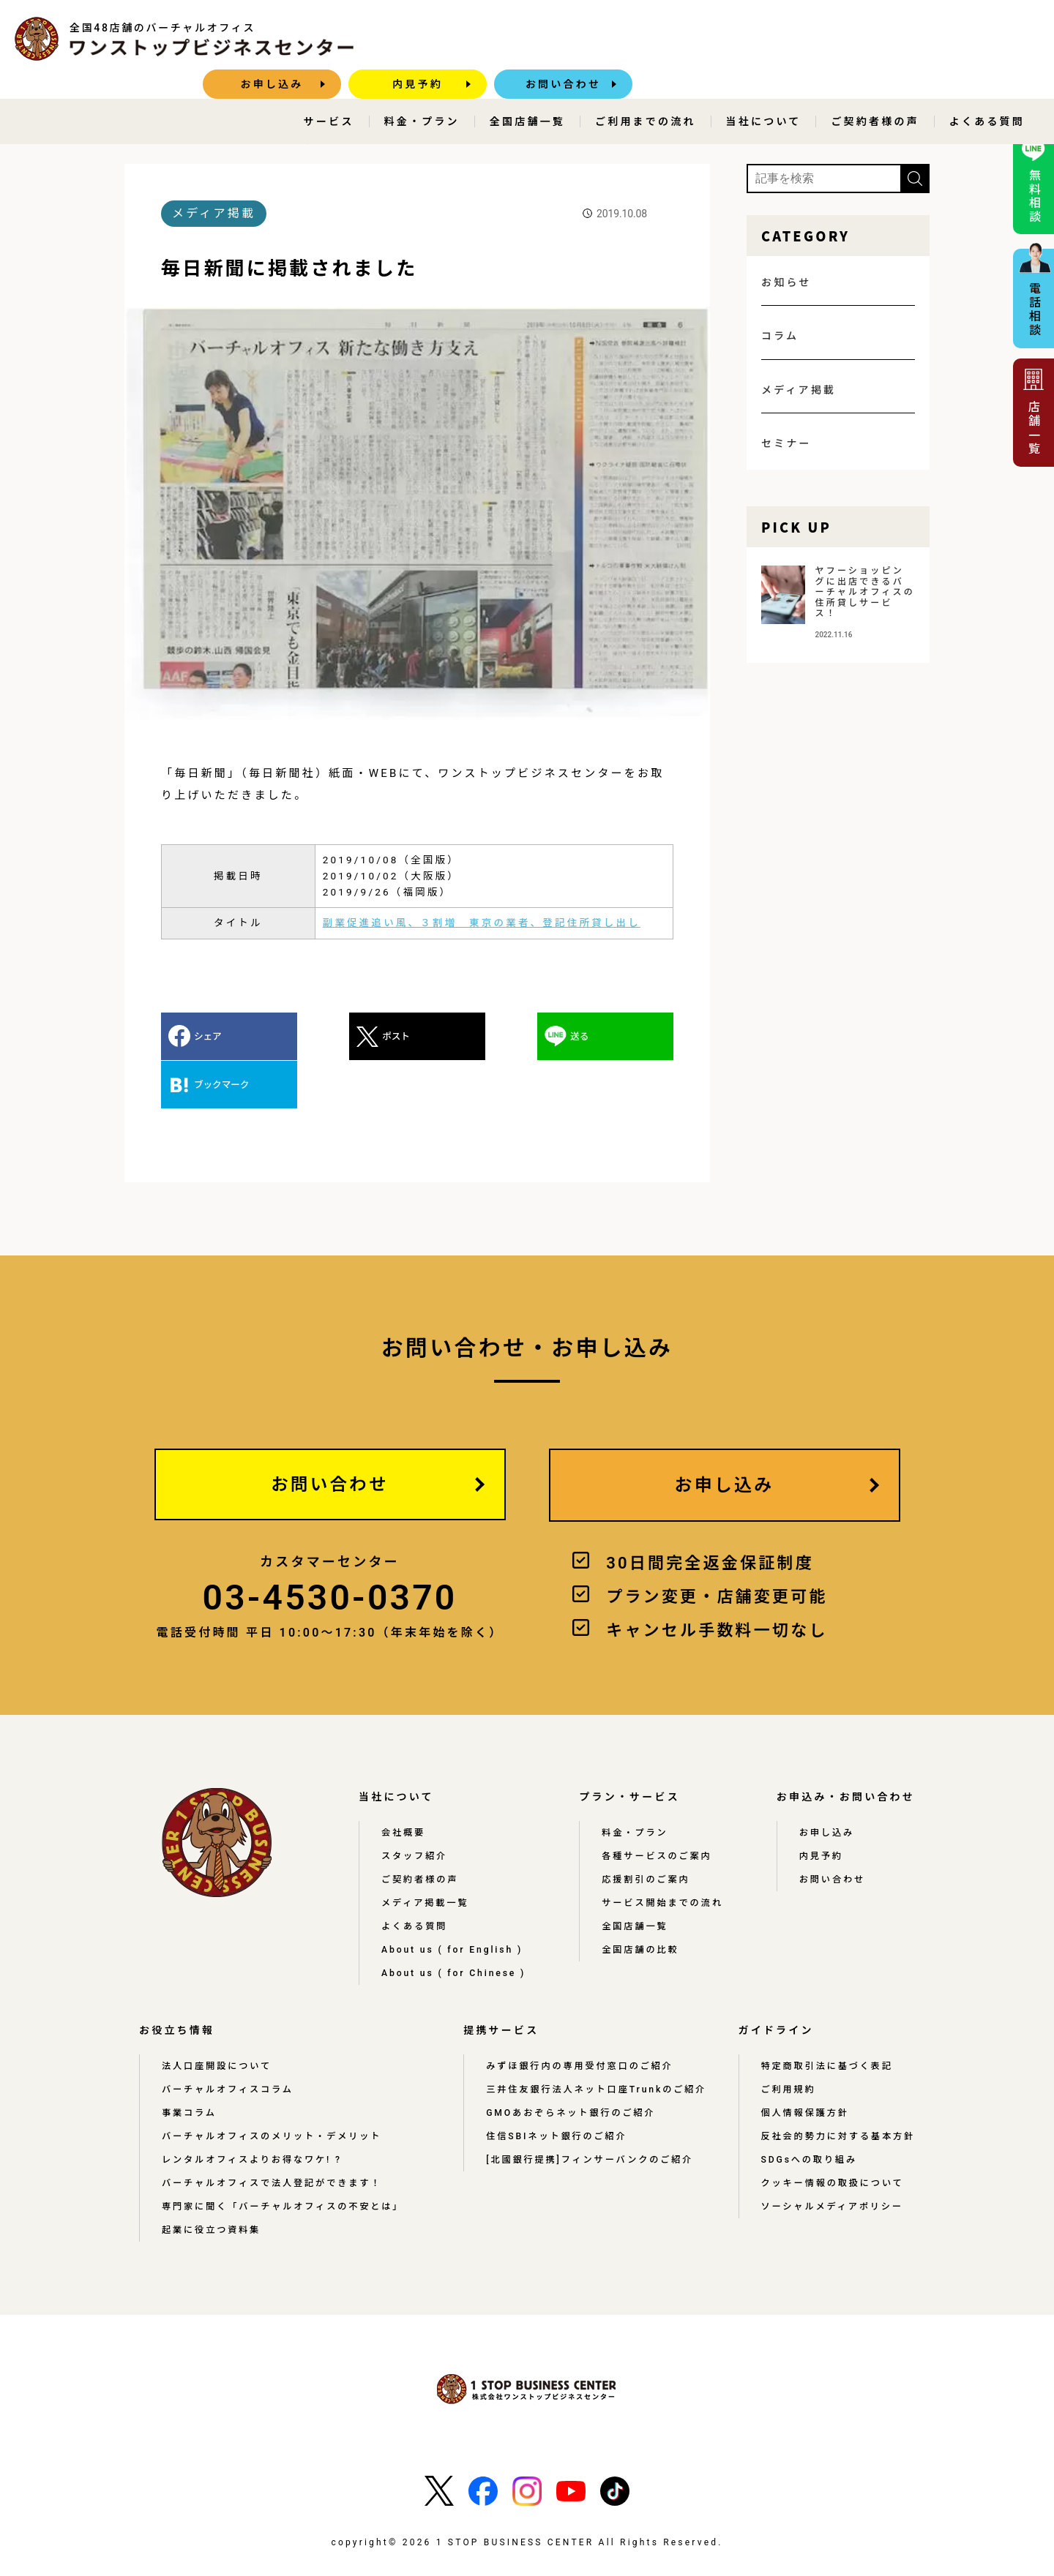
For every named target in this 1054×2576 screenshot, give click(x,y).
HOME (164, 139)
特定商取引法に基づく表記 (825, 2018)
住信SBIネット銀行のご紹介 (555, 2089)
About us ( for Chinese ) (456, 1925)
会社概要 (403, 1784)
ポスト (338, 1035)
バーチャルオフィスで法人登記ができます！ (273, 2135)
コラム (780, 335)
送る (463, 1035)
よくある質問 (987, 92)
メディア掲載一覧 (425, 1855)
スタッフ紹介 (414, 1808)
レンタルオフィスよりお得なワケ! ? (253, 2112)
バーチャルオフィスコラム (228, 2042)
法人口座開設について (217, 2018)
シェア (208, 1035)
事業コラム (189, 2065)
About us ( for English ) (454, 1901)
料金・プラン (422, 92)
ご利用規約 (787, 2042)
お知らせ (786, 282)
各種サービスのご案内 (659, 1808)
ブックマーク (611, 1035)
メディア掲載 (237, 139)
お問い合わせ (970, 39)
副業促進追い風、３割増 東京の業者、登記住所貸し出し (481, 922)
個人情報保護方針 (803, 2065)
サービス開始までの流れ (665, 1855)
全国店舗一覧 (527, 92)
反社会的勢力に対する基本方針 (837, 2089)
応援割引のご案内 (648, 1831)
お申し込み (679, 39)
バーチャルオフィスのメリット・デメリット (273, 2089)
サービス (329, 92)
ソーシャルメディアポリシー (831, 2159)
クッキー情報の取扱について (831, 2135)
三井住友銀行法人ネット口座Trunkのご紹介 (595, 2042)
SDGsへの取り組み (807, 2112)
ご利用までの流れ (645, 92)
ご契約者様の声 (875, 92)
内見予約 (824, 39)
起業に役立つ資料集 (212, 2182)
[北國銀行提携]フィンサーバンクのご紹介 (589, 2112)
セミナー (786, 442)
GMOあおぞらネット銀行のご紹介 (569, 2065)
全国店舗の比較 (642, 1901)
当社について (763, 92)
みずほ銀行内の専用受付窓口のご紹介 (578, 2018)
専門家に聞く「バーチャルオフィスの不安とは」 (284, 2159)
